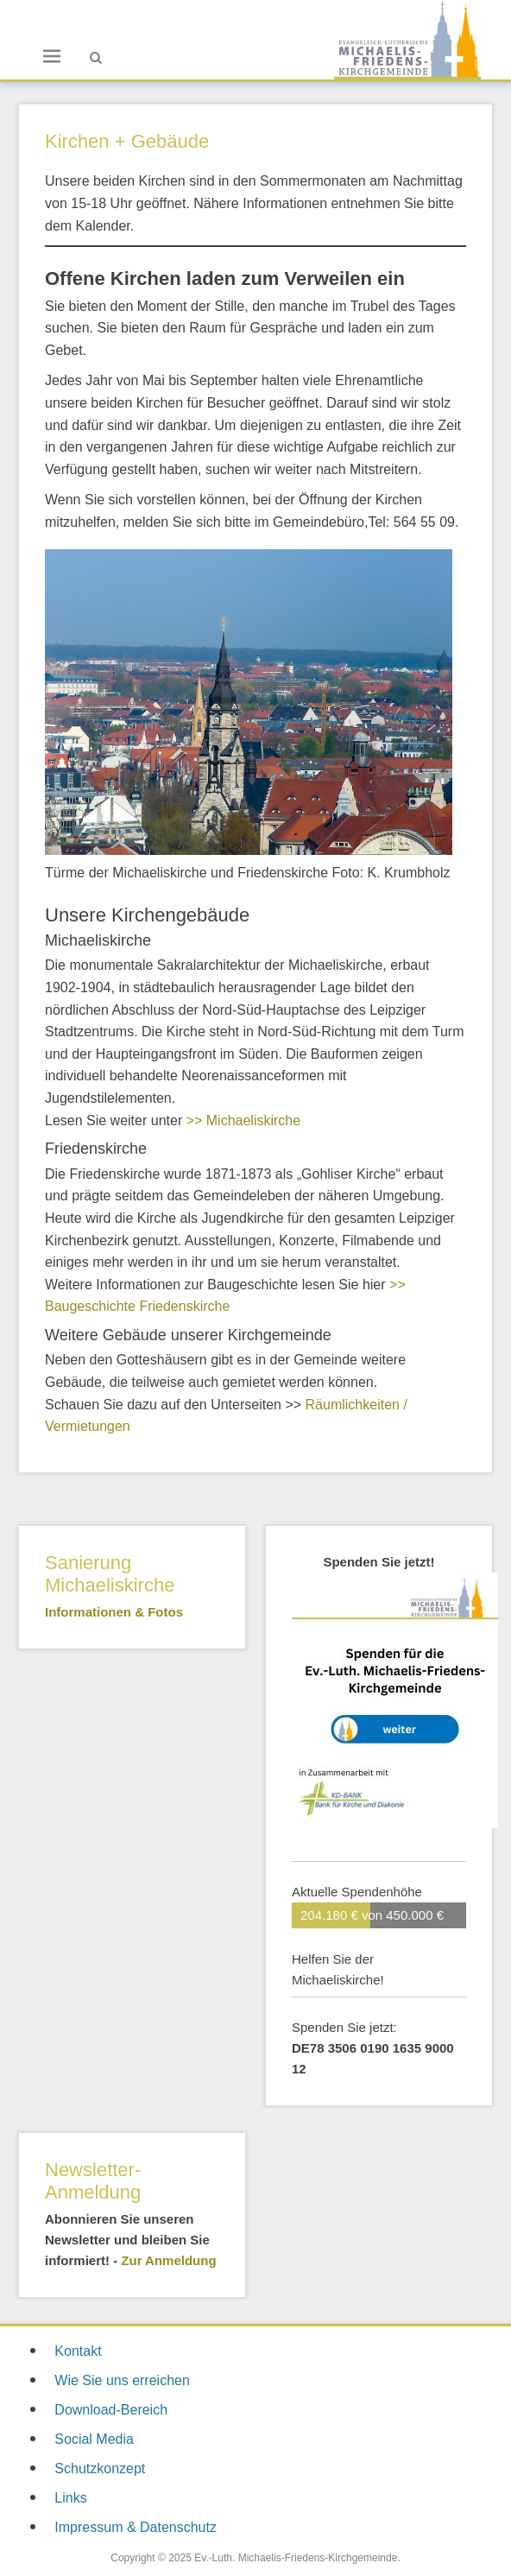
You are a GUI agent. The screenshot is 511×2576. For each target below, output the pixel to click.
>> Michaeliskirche (243, 1120)
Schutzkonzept (99, 2468)
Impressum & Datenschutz (135, 2527)
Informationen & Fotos (114, 1611)
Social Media (94, 2439)
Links (70, 2498)
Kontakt (77, 2351)
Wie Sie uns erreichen (122, 2380)
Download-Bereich (110, 2409)
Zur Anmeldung (168, 2260)
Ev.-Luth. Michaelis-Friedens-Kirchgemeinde (295, 2558)
